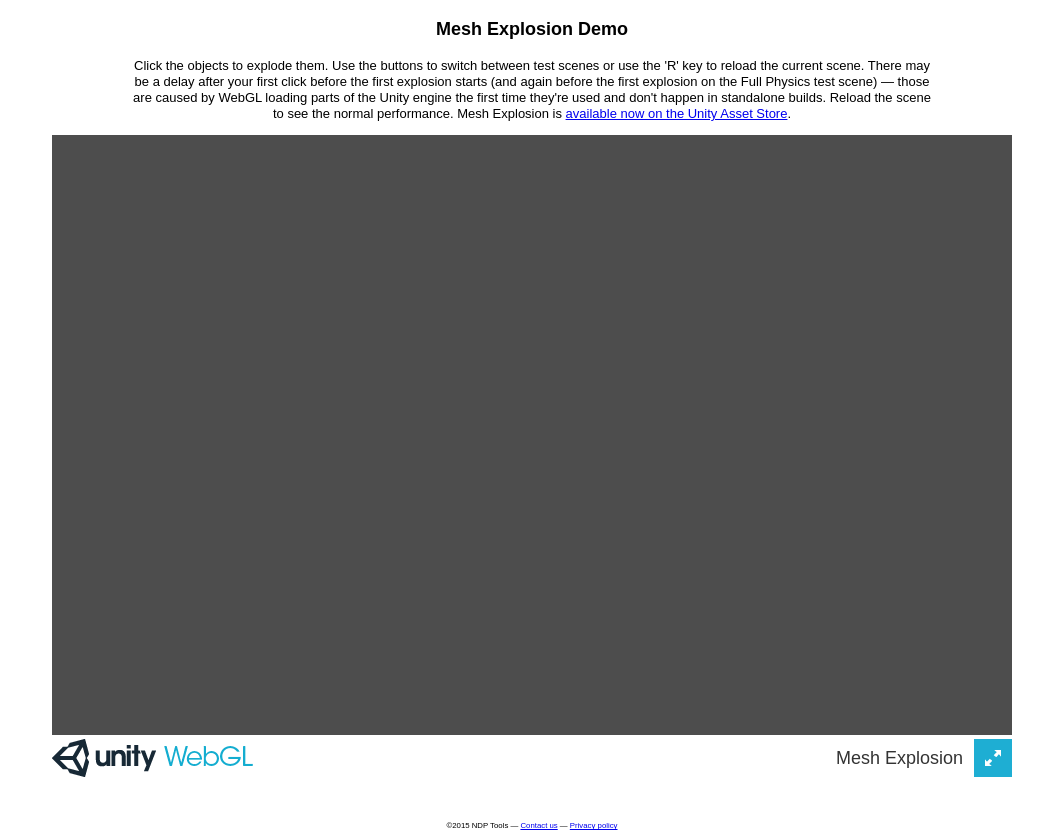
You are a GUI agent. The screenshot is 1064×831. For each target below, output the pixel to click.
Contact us (538, 825)
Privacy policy (594, 825)
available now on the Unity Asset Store (677, 113)
